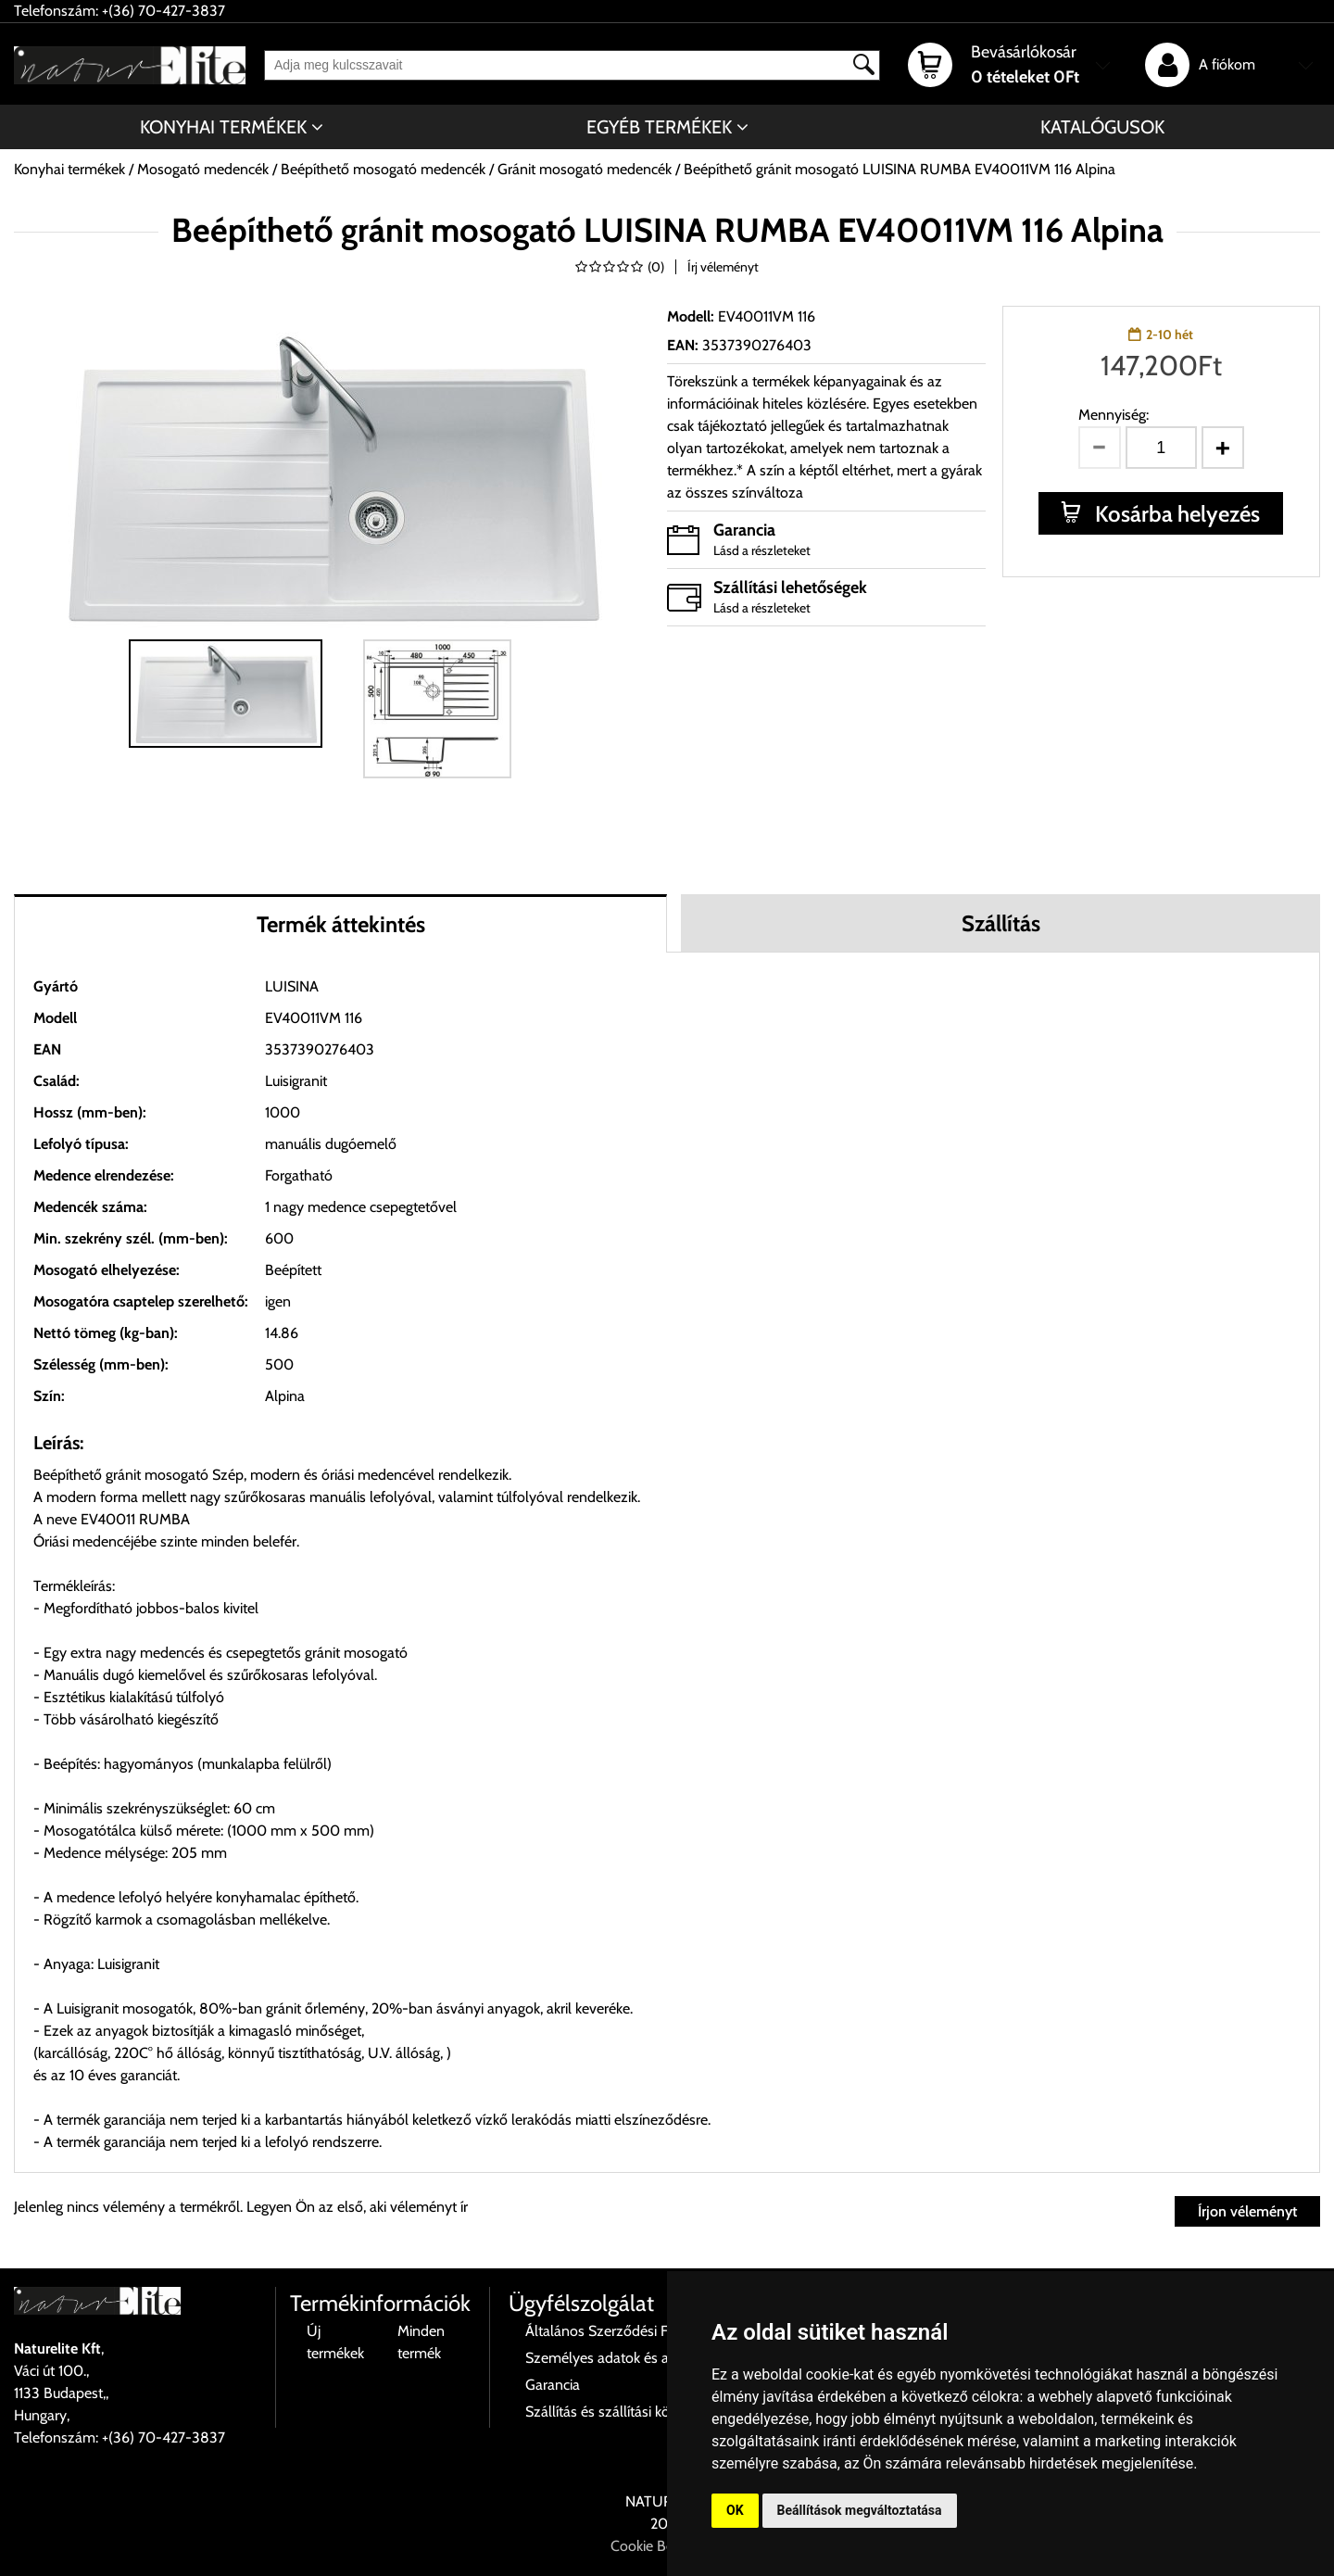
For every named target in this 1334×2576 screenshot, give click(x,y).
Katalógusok (1102, 127)
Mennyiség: (1113, 414)
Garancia (552, 2384)
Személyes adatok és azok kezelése (637, 2358)
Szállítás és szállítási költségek (619, 2411)
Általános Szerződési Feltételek (622, 2331)
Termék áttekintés (341, 924)
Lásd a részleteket (762, 550)
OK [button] (735, 2510)
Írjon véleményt (1247, 2211)
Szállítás (1001, 923)
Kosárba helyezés (1175, 513)
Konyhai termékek (223, 127)
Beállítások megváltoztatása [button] (859, 2510)
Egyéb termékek (659, 127)
